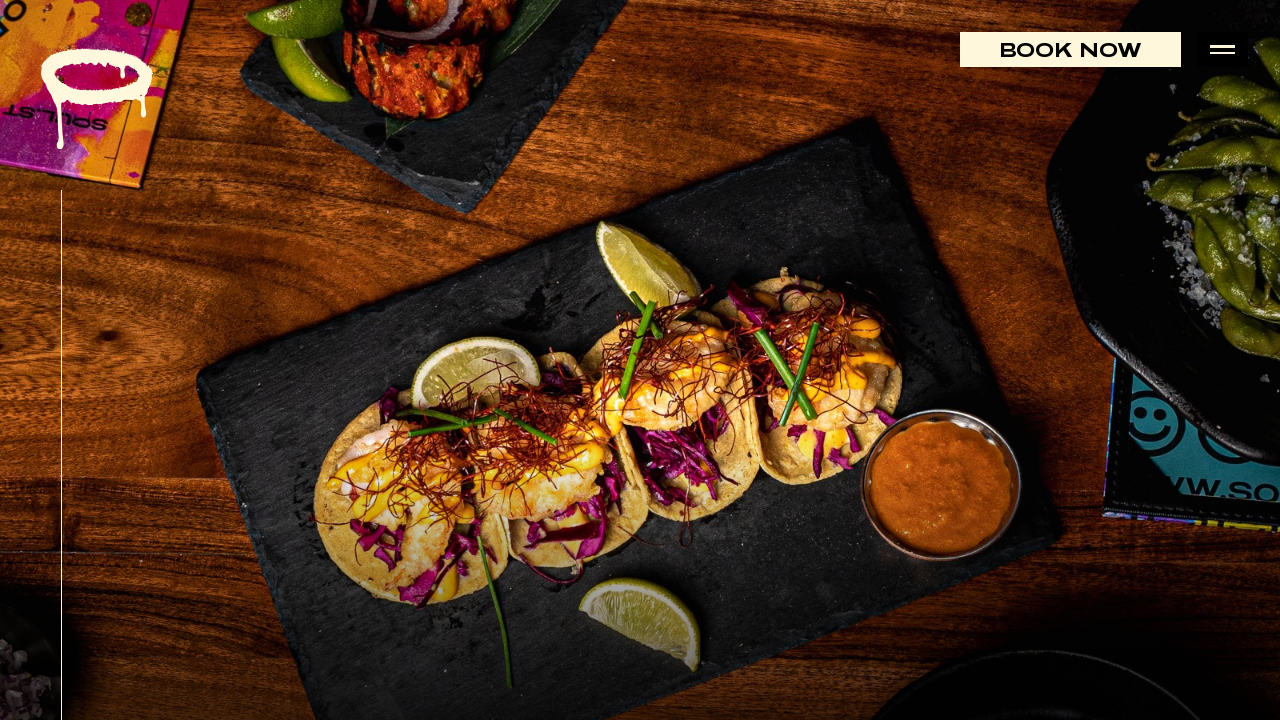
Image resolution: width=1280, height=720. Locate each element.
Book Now (1070, 49)
